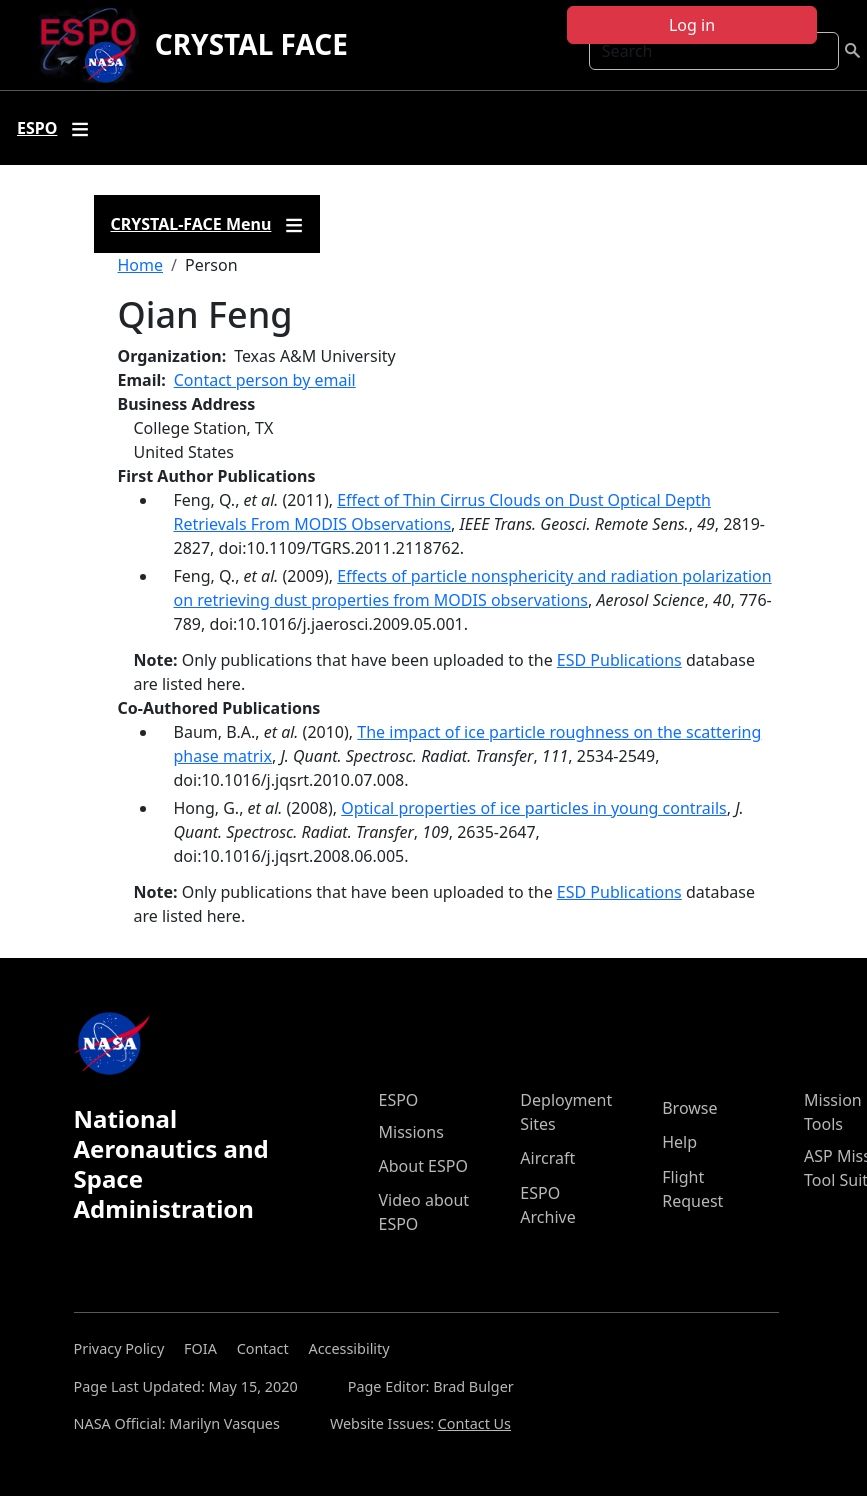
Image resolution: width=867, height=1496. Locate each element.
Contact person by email (265, 380)
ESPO (399, 1100)
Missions (411, 1132)
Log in (692, 25)
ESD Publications (619, 660)
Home (141, 265)
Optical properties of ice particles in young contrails (534, 808)
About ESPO (423, 1166)
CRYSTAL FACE (251, 44)
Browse (689, 1108)
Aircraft (547, 1158)
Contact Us (474, 1423)
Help (679, 1142)
